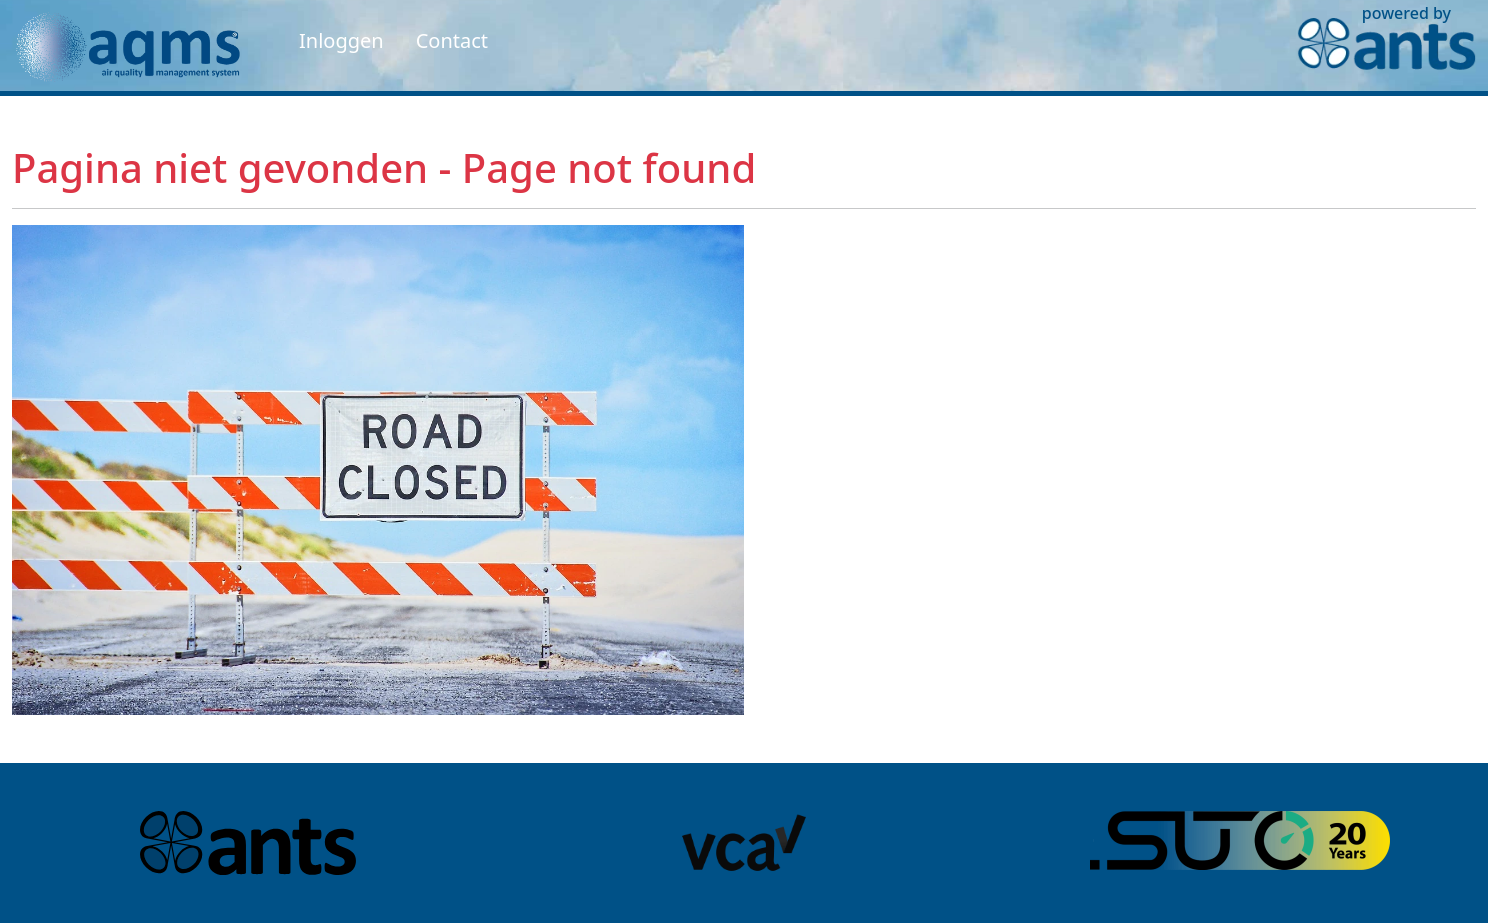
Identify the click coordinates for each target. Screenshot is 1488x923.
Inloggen (341, 40)
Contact (452, 40)
